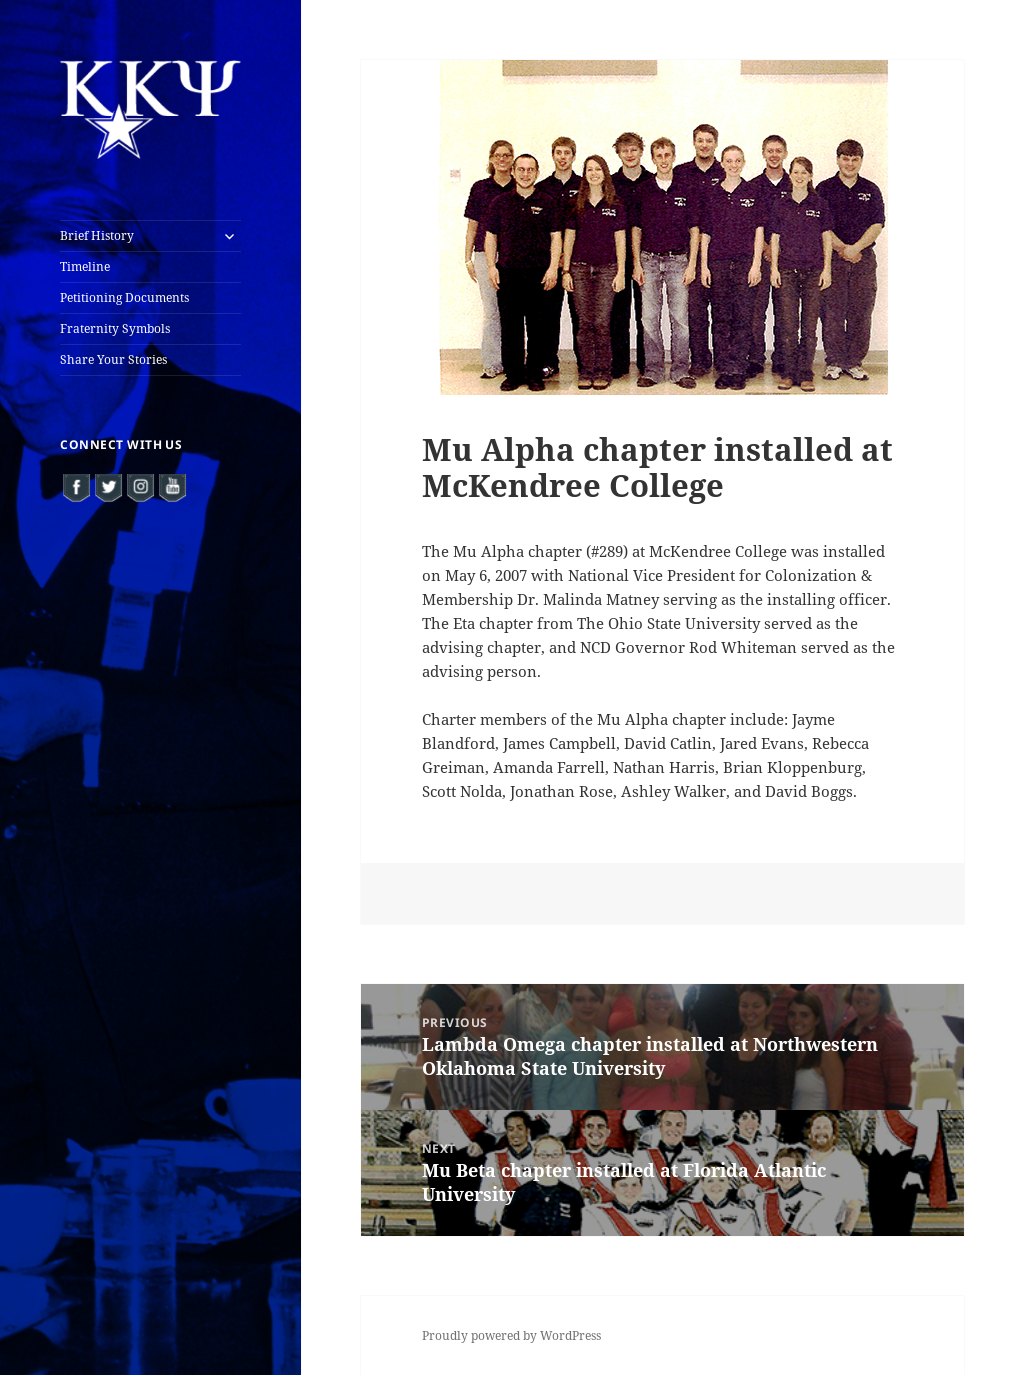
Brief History (97, 235)
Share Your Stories (113, 359)
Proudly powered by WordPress (511, 1335)
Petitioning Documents (124, 297)
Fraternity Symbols (115, 328)
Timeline (85, 266)
